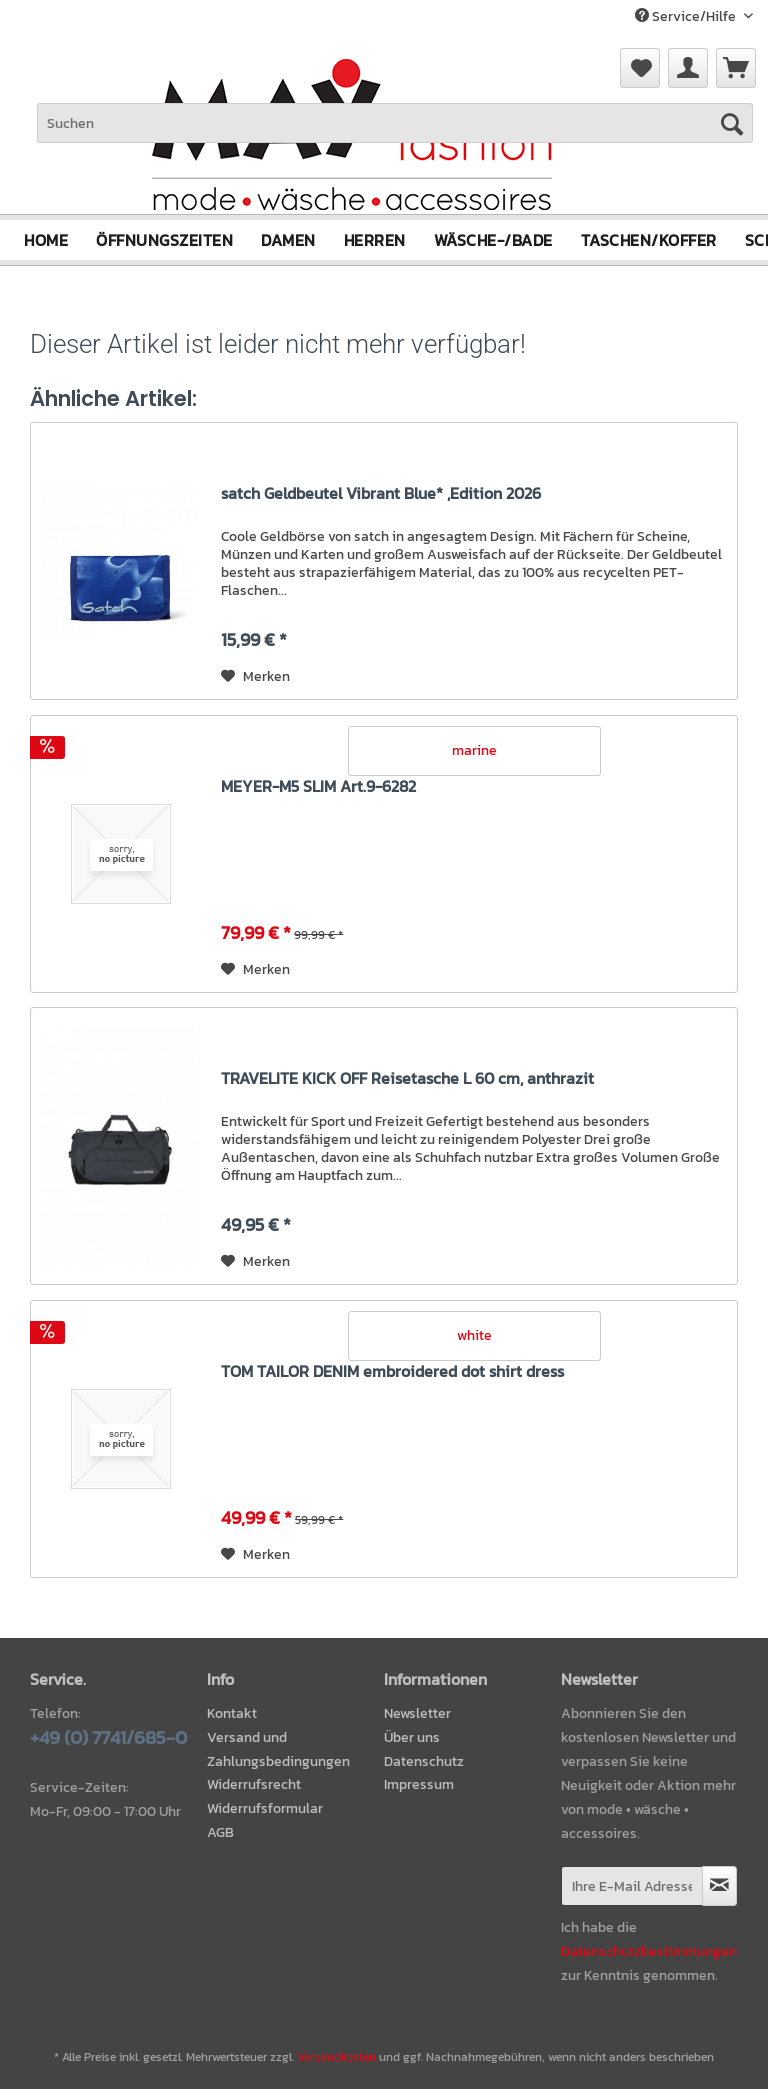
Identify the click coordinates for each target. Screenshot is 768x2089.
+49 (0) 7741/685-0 (108, 1737)
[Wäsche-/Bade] (493, 240)
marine (474, 750)
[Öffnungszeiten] (164, 240)
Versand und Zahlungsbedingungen (278, 1749)
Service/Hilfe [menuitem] (687, 16)
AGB (220, 1832)
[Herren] (375, 240)
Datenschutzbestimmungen (649, 1951)
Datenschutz (424, 1760)
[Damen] (288, 240)
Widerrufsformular (265, 1808)
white (474, 1335)
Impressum (419, 1784)
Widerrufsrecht (254, 1784)
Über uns (412, 1737)
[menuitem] (736, 68)
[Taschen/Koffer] (649, 240)
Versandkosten (336, 2057)
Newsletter (417, 1713)
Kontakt (232, 1713)
